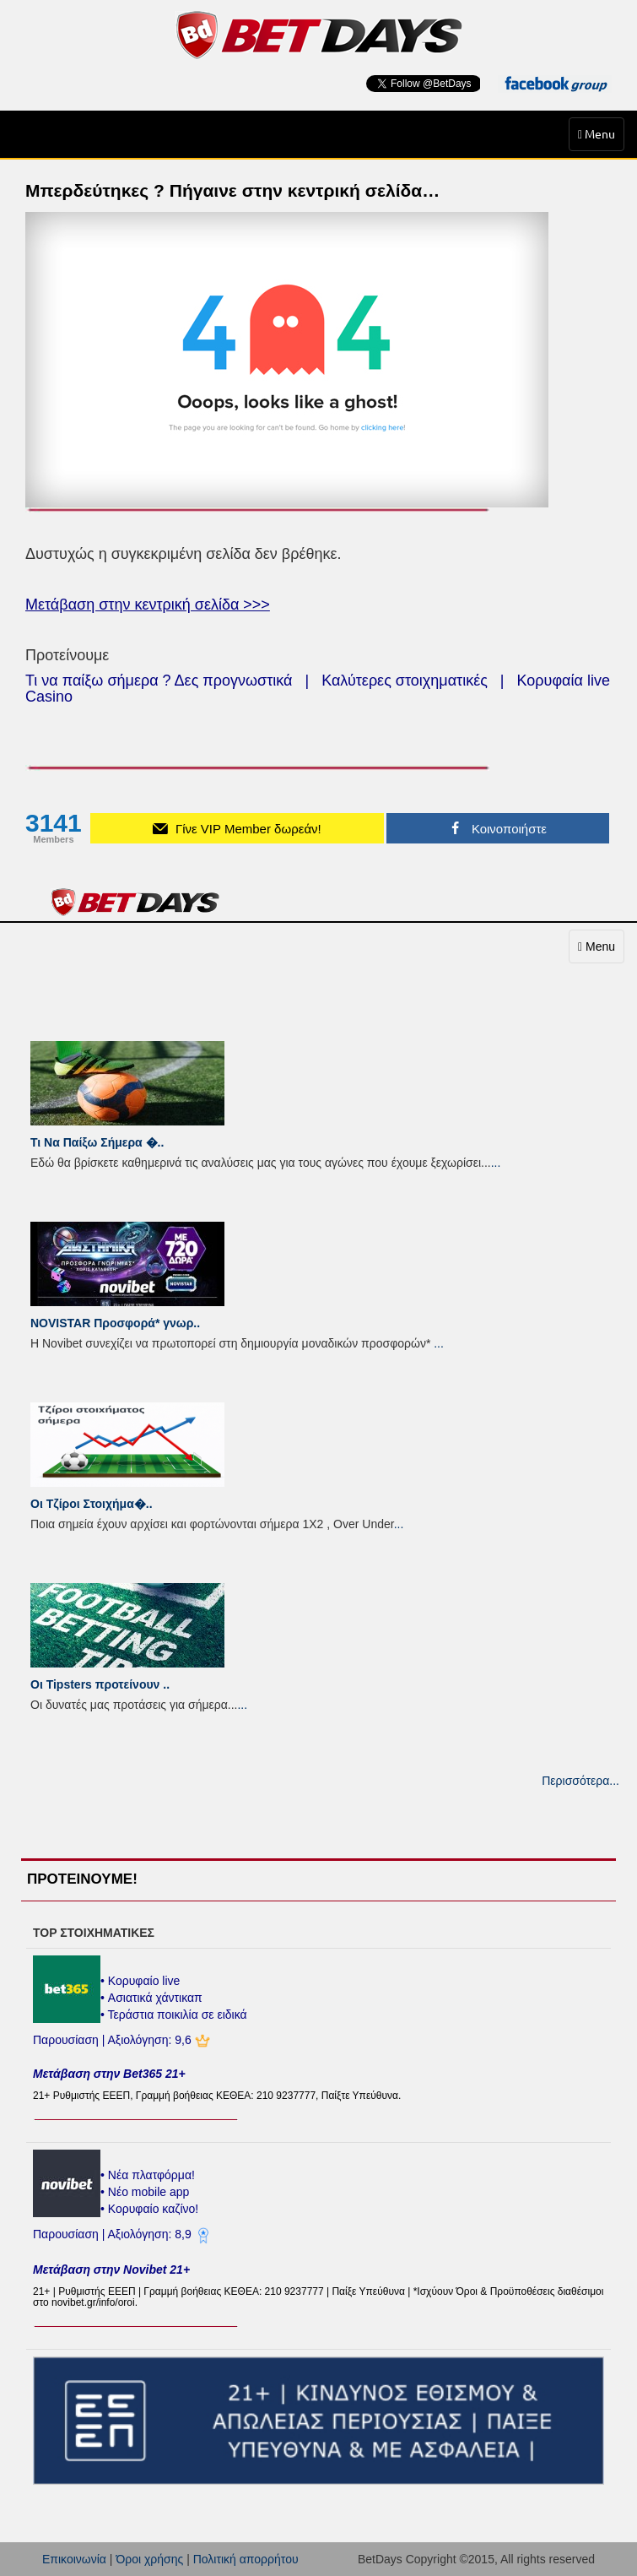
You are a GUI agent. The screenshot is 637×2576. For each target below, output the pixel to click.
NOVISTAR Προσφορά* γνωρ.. (115, 1323)
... (496, 1162)
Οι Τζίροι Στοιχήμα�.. (91, 1503)
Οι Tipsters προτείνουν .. (100, 1684)
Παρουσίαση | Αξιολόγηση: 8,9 (114, 2234)
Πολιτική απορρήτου (246, 2559)
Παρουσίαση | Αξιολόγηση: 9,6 (114, 2040)
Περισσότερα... (580, 1780)
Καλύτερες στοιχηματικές (404, 680)
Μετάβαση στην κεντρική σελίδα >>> (147, 604)
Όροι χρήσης (149, 2559)
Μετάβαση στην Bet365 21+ (109, 2073)
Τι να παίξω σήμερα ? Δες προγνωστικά (158, 680)
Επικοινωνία (74, 2559)
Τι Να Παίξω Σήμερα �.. (97, 1142)
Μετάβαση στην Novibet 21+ (111, 2269)
